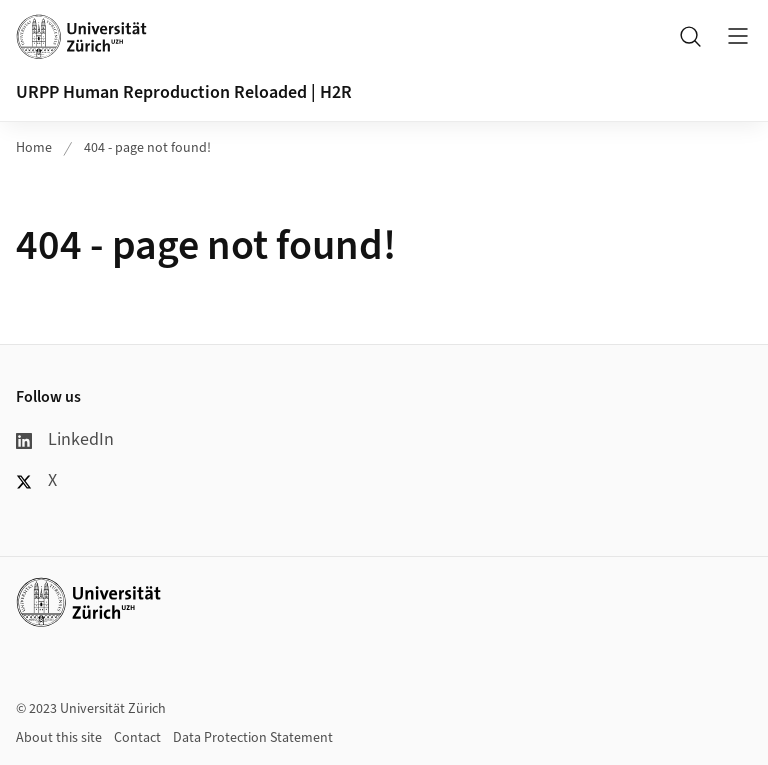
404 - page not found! (147, 148)
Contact (137, 738)
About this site (59, 738)
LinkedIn (65, 439)
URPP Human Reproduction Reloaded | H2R (184, 92)
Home (34, 148)
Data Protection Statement (253, 738)
